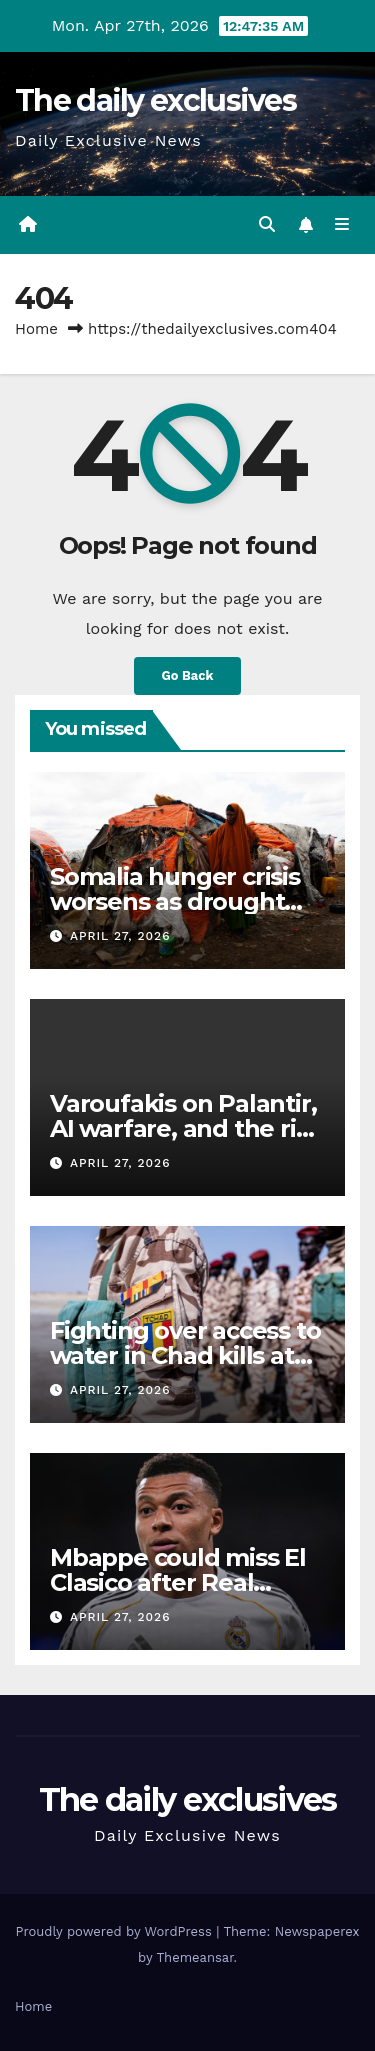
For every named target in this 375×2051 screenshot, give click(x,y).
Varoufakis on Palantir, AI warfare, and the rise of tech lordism (186, 1128)
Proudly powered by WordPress (115, 1931)
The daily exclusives (155, 100)
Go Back (188, 675)
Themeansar (195, 1957)
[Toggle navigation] (342, 225)
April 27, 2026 (120, 936)
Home (36, 329)
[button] (267, 224)
